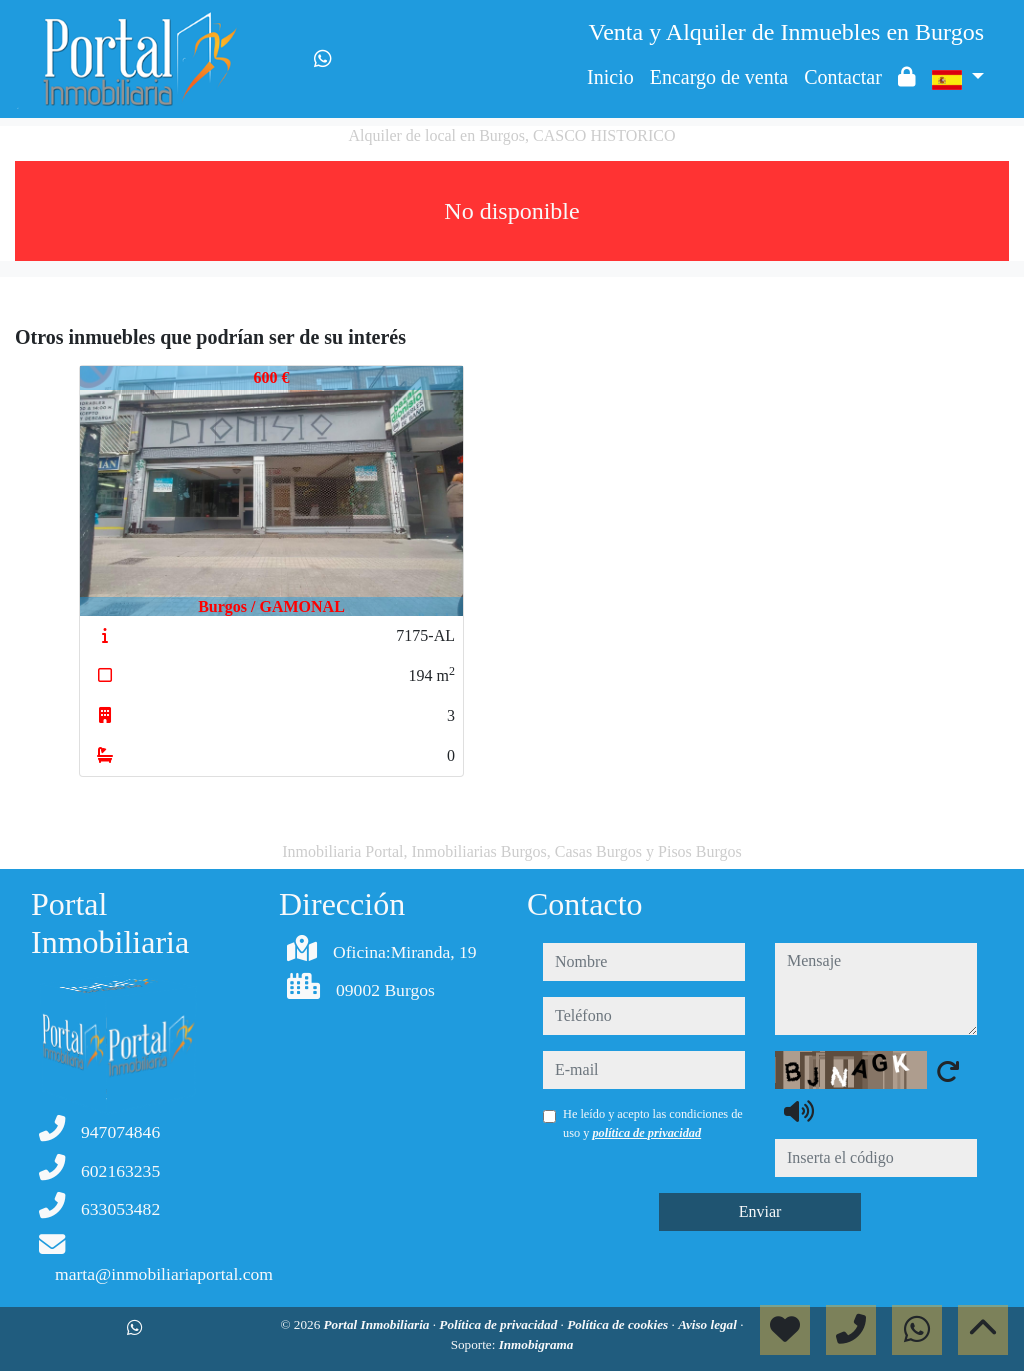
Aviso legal (709, 1324)
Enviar (760, 1211)
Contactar (843, 77)
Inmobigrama (536, 1344)
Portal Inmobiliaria (378, 1324)
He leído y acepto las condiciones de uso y (653, 1123)
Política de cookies (619, 1324)
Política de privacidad (499, 1324)
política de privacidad (646, 1133)
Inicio (610, 77)
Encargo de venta (719, 77)
